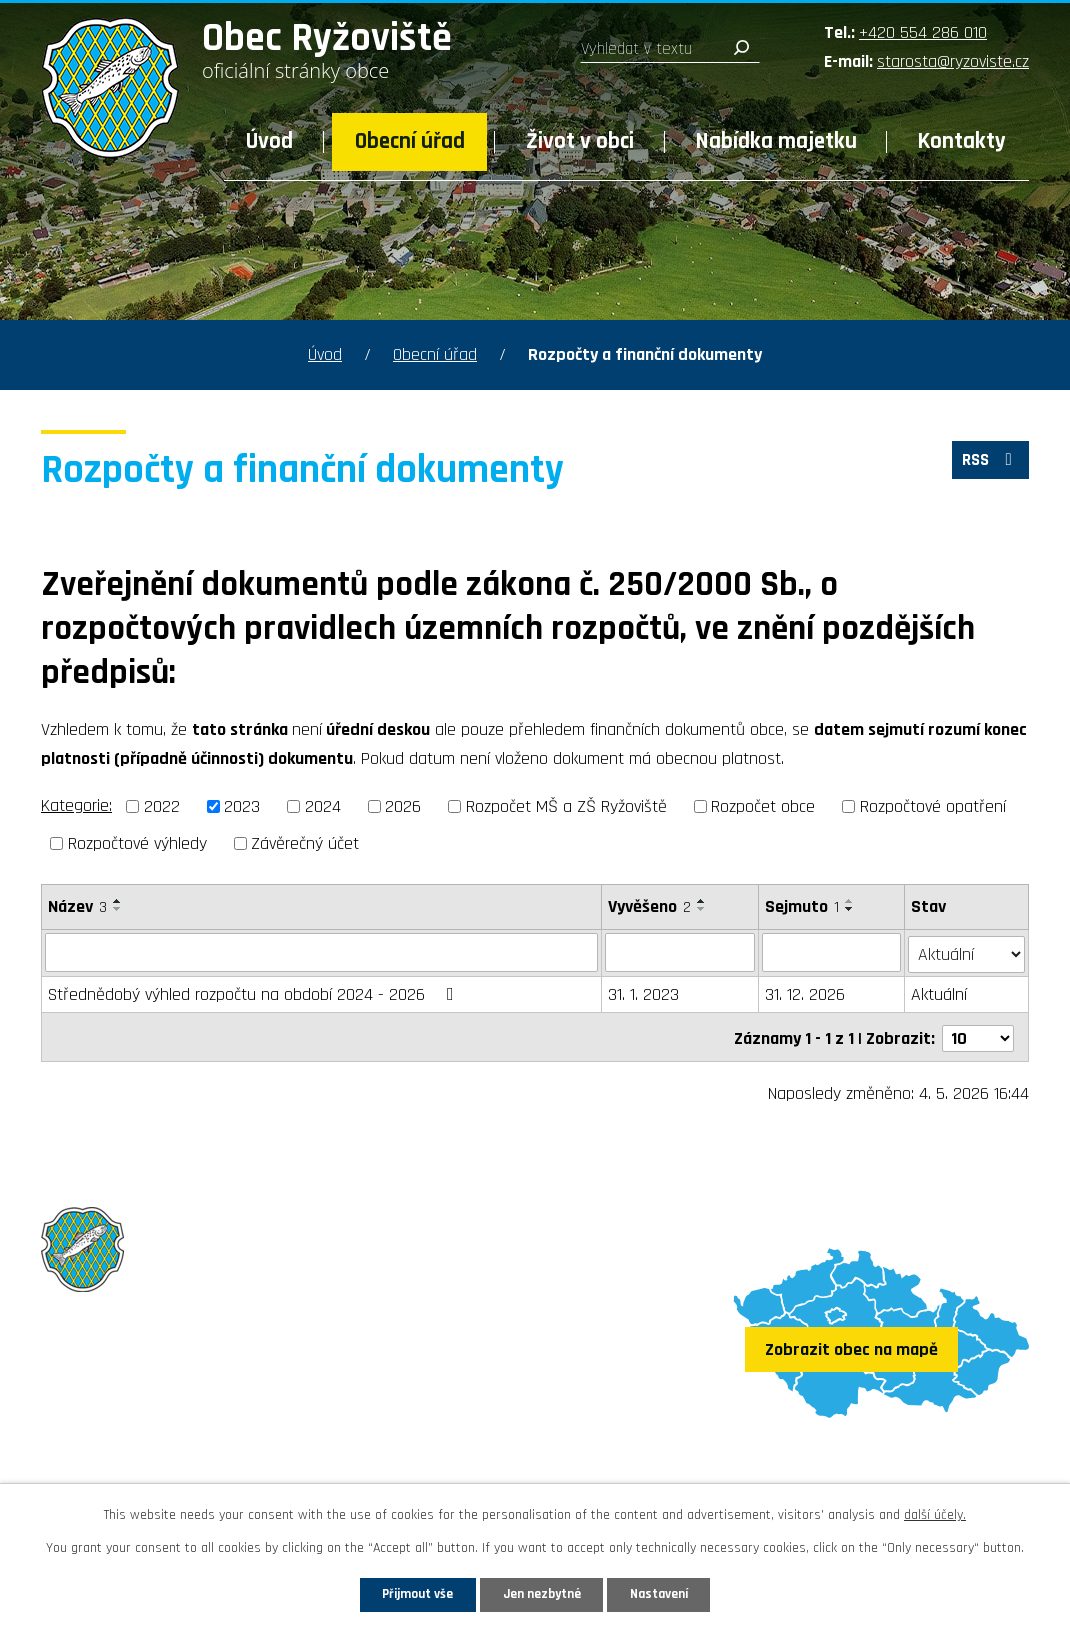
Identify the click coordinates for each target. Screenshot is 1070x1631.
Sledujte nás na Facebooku (157, 1461)
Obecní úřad (410, 141)
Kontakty (962, 141)
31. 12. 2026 (806, 992)
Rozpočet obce (763, 806)
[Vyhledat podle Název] (321, 952)
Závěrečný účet (305, 843)
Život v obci (580, 141)
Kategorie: (76, 805)
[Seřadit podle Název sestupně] (118, 909)
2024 (323, 806)
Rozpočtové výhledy (137, 843)
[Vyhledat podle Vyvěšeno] (680, 952)
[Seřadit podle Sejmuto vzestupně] (851, 901)
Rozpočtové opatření (933, 806)
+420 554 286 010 (923, 32)
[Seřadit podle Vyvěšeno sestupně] (702, 909)
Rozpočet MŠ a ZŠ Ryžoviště (566, 806)
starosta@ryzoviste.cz (953, 61)
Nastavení (674, 1593)
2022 (162, 806)
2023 (242, 806)
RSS (988, 463)
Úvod (269, 141)
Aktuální (940, 992)
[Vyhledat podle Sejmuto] (832, 952)
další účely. (935, 1513)
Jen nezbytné (542, 1593)
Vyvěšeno (649, 906)
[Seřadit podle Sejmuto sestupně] (851, 909)
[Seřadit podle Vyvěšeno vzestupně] (702, 901)
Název (77, 906)
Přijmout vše (403, 1593)
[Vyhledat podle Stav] (967, 951)
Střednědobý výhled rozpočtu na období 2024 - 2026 (255, 992)
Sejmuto (803, 906)
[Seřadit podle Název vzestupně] (118, 901)
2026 (403, 806)
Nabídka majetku (776, 141)
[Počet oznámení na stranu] (978, 1033)
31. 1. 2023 (643, 992)
